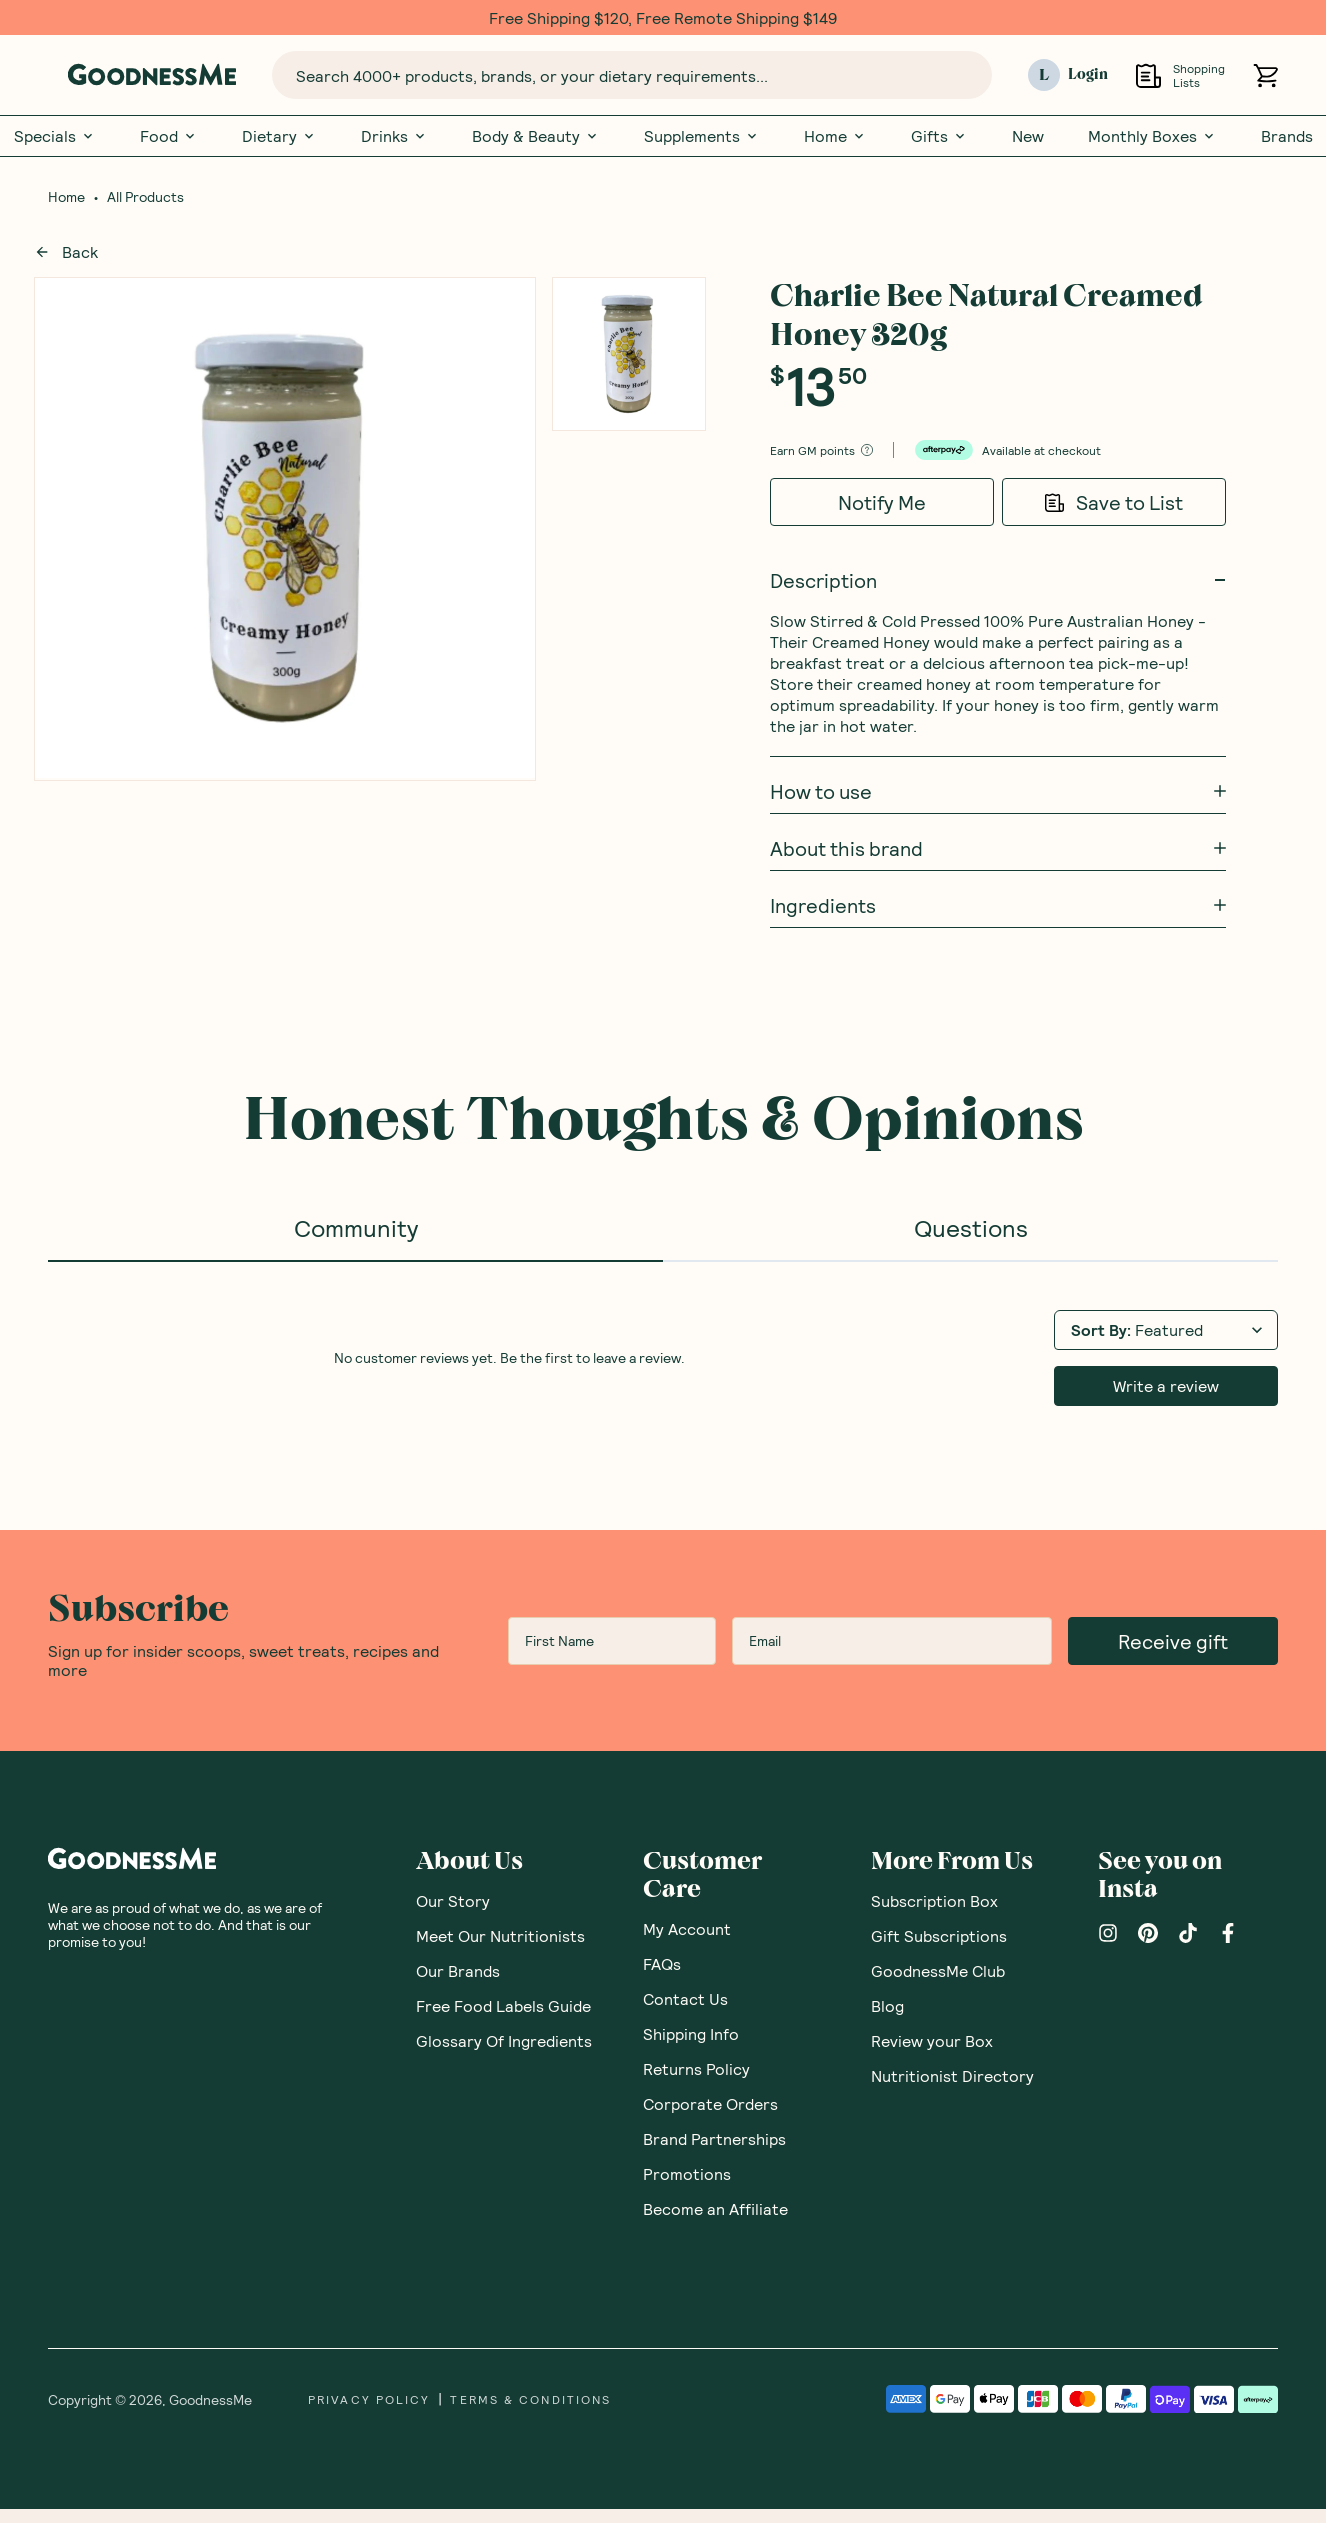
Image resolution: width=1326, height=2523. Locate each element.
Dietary (279, 136)
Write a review (1166, 1385)
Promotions (687, 2173)
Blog (887, 2005)
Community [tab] (356, 1227)
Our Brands (458, 1970)
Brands (1287, 136)
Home (835, 136)
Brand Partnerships (714, 2138)
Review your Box (932, 2040)
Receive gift (1173, 1641)
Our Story (453, 1900)
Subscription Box (934, 1900)
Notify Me (882, 502)
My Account (687, 1928)
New (1028, 136)
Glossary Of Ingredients (504, 2040)
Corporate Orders (710, 2103)
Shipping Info (691, 2033)
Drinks (394, 136)
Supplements (702, 136)
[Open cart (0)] (1265, 75)
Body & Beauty (536, 136)
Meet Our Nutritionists (500, 1935)
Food (169, 136)
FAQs (662, 1963)
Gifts (939, 136)
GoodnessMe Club (938, 1970)
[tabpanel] (663, 1356)
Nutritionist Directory (952, 2075)
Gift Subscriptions (939, 1935)
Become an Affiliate (715, 2208)
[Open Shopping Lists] (1148, 75)
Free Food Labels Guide (503, 2005)
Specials (55, 136)
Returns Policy (696, 2068)
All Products (145, 197)
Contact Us (685, 1998)
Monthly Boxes (1152, 136)
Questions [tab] (971, 1227)
